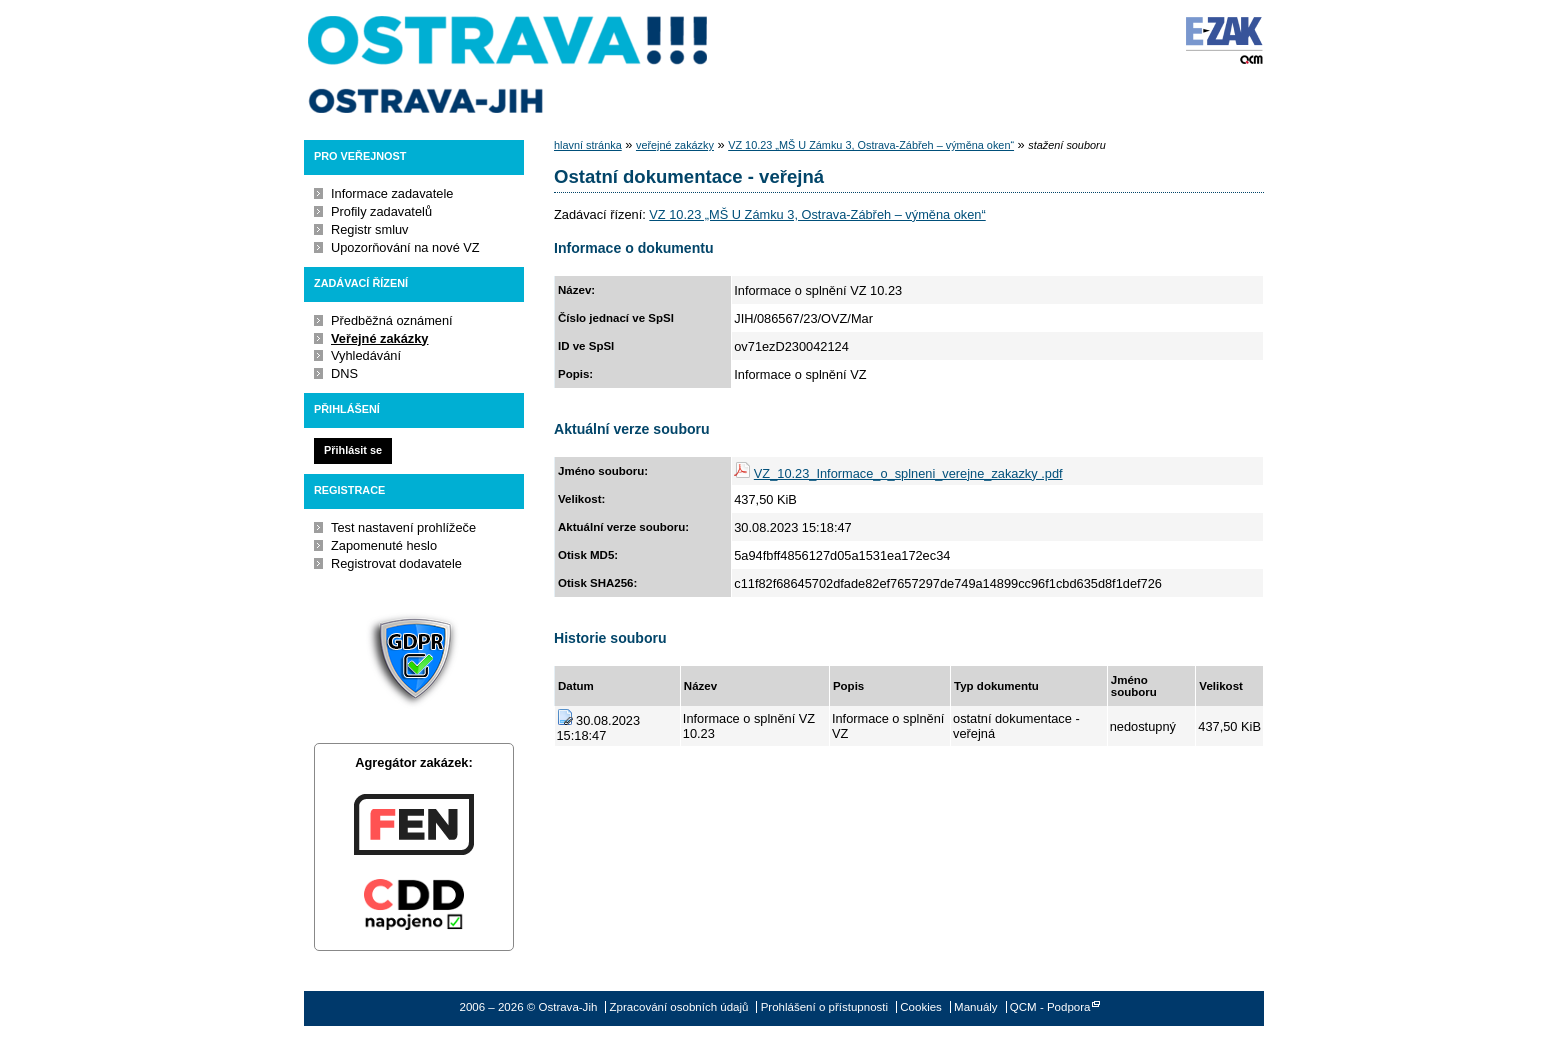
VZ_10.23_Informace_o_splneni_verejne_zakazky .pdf (908, 473)
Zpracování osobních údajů (679, 1007)
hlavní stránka (588, 145)
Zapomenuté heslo (384, 545)
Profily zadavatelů (381, 211)
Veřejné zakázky (379, 338)
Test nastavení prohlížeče (403, 527)
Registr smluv (370, 229)
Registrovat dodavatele (396, 563)
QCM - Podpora (1050, 1007)
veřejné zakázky (675, 145)
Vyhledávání (366, 355)
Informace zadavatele (392, 193)
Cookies (921, 1007)
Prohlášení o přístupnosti (824, 1007)
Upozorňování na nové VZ (405, 247)
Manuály (976, 1007)
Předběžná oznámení (392, 320)
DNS (344, 373)
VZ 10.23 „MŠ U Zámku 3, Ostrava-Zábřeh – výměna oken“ (871, 145)
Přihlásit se (353, 450)
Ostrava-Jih (509, 65)
